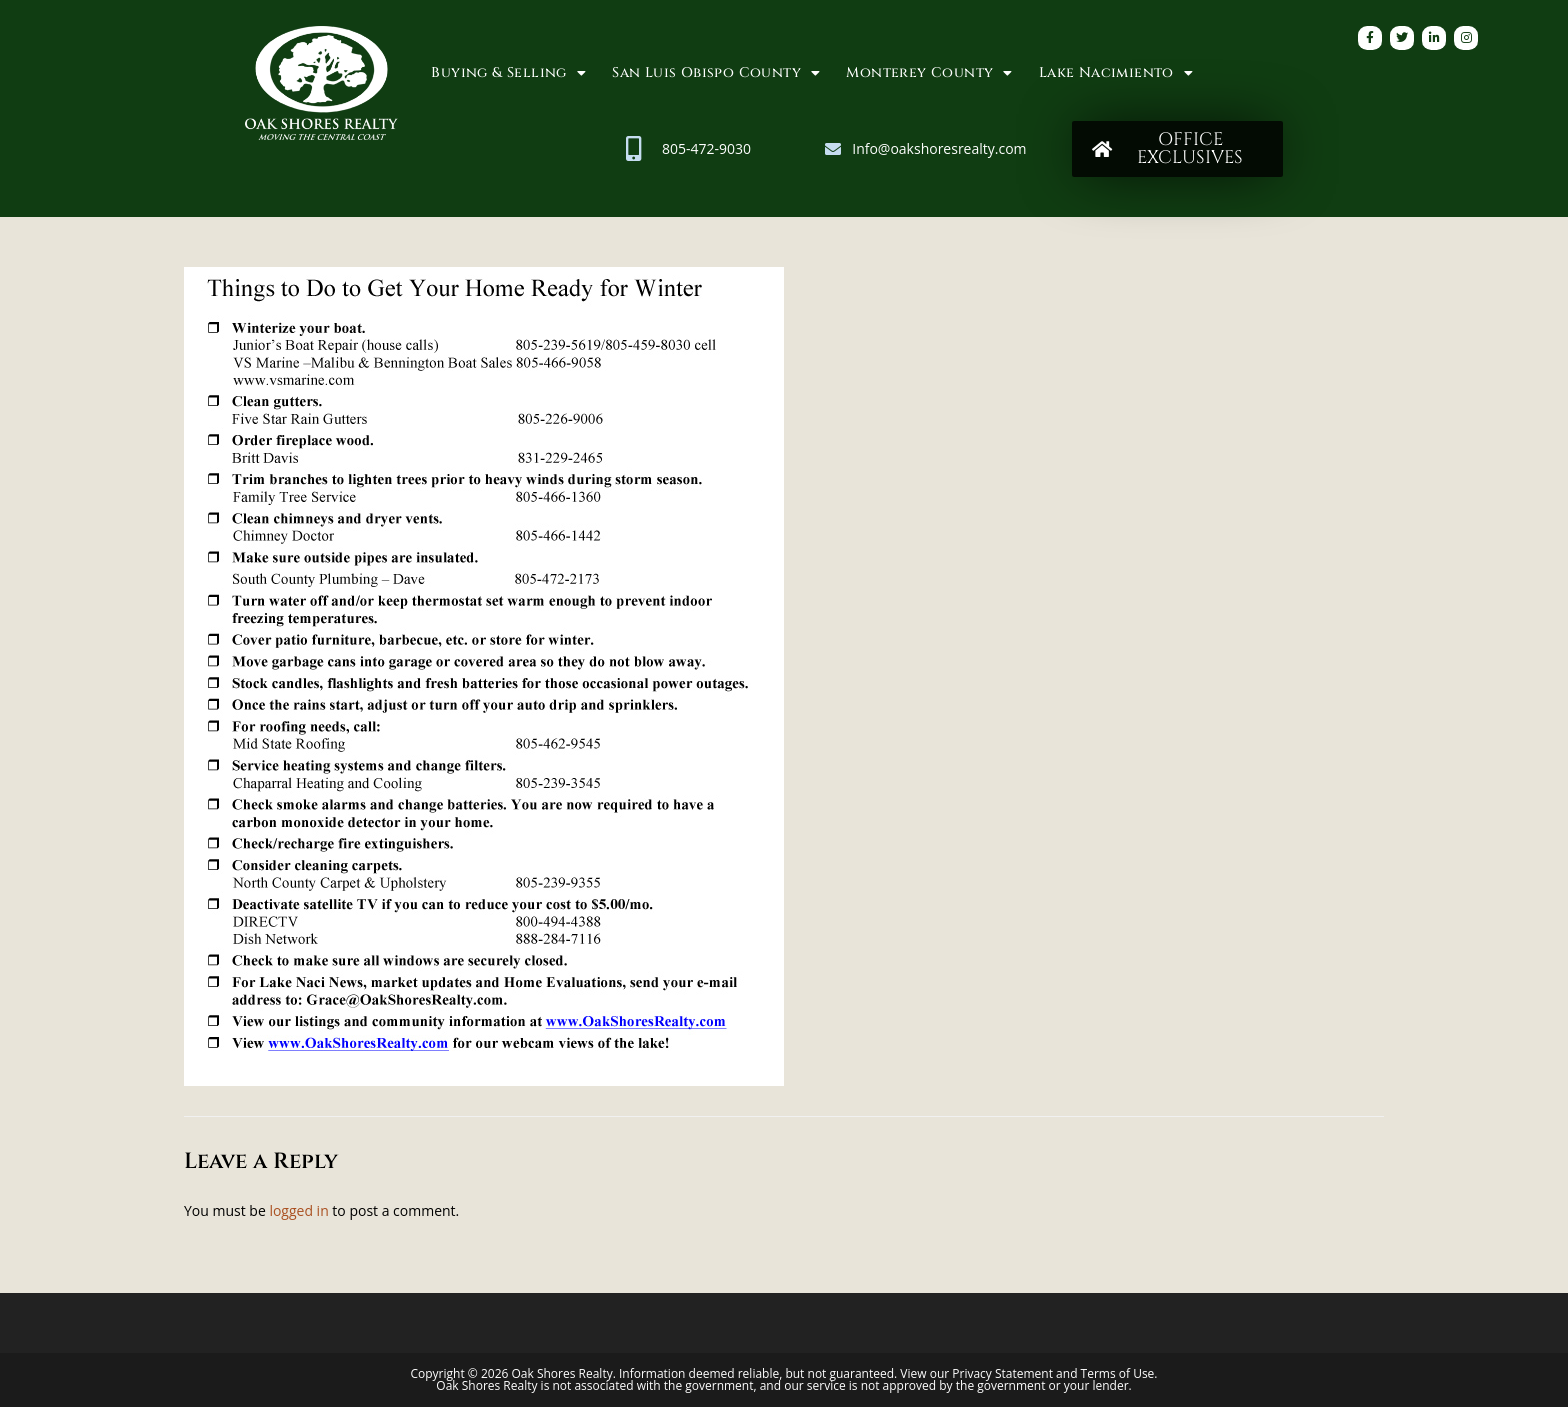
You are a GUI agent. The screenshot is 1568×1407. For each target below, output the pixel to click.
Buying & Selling (508, 73)
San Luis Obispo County (716, 73)
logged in (298, 1210)
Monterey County (929, 73)
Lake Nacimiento (1116, 73)
